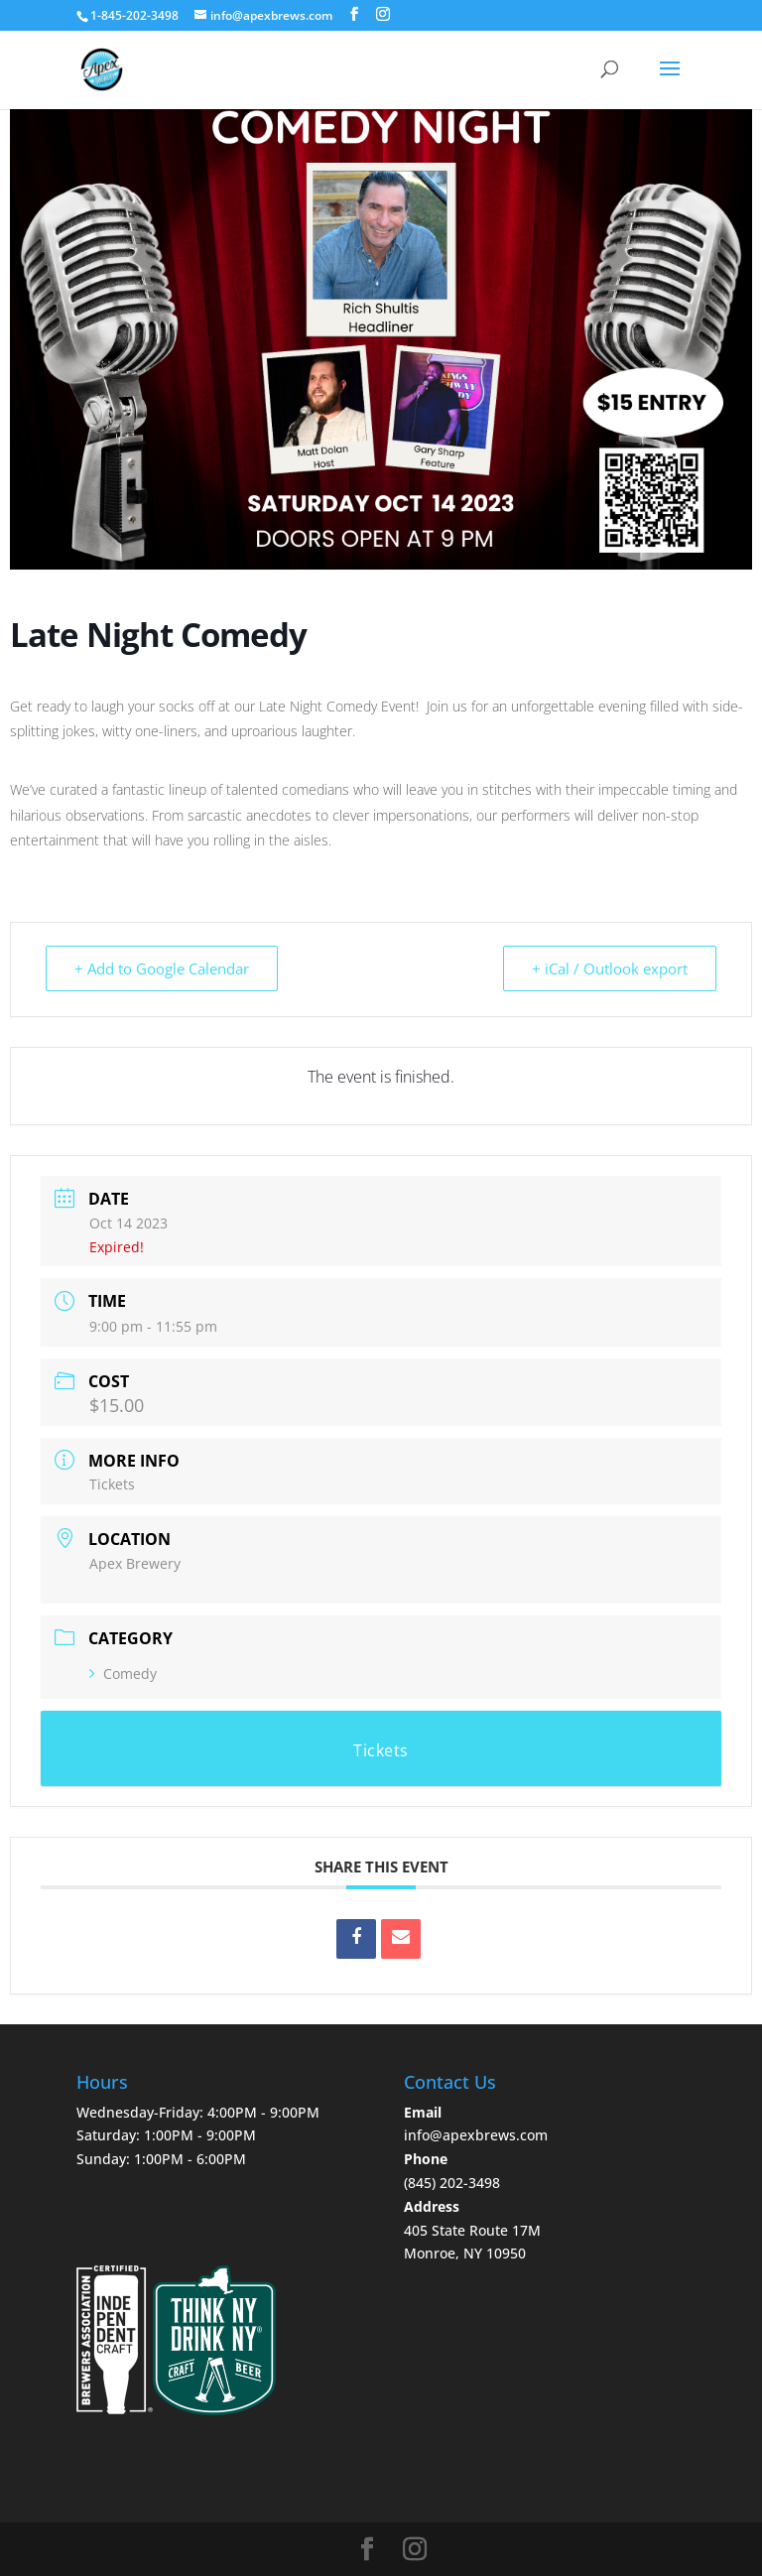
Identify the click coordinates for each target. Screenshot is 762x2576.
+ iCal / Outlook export (610, 968)
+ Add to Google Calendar (161, 968)
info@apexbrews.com (476, 2134)
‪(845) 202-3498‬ (452, 2182)
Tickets (112, 1484)
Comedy (123, 1673)
